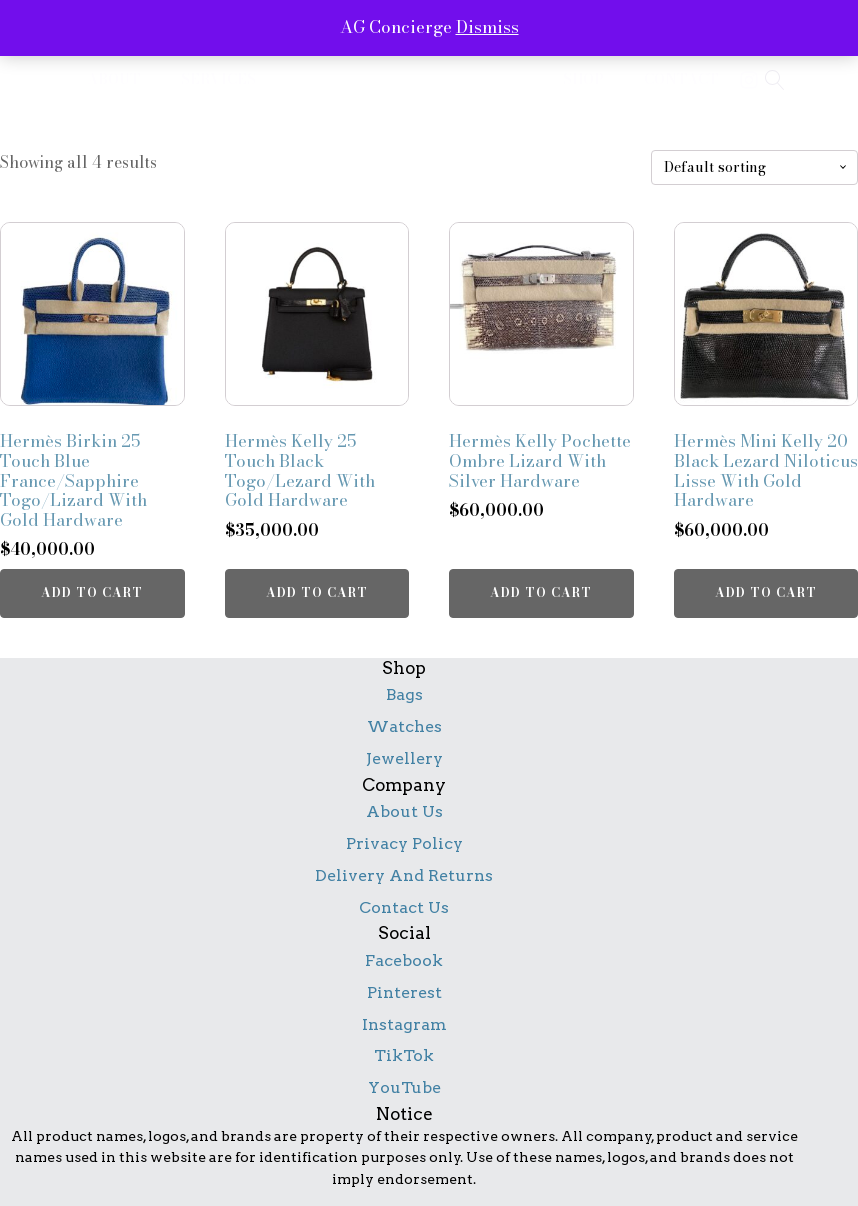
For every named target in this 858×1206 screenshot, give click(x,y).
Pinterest (404, 992)
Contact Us (404, 907)
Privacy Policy (404, 843)
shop (583, 79)
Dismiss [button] (487, 27)
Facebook (404, 960)
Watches (404, 726)
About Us (404, 811)
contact (681, 79)
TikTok (404, 1055)
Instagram (404, 1024)
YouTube (404, 1087)
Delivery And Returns (404, 875)
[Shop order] (754, 167)
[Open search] (775, 80)
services (218, 79)
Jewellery (404, 758)
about (114, 79)
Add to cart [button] (92, 592)
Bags (404, 694)
